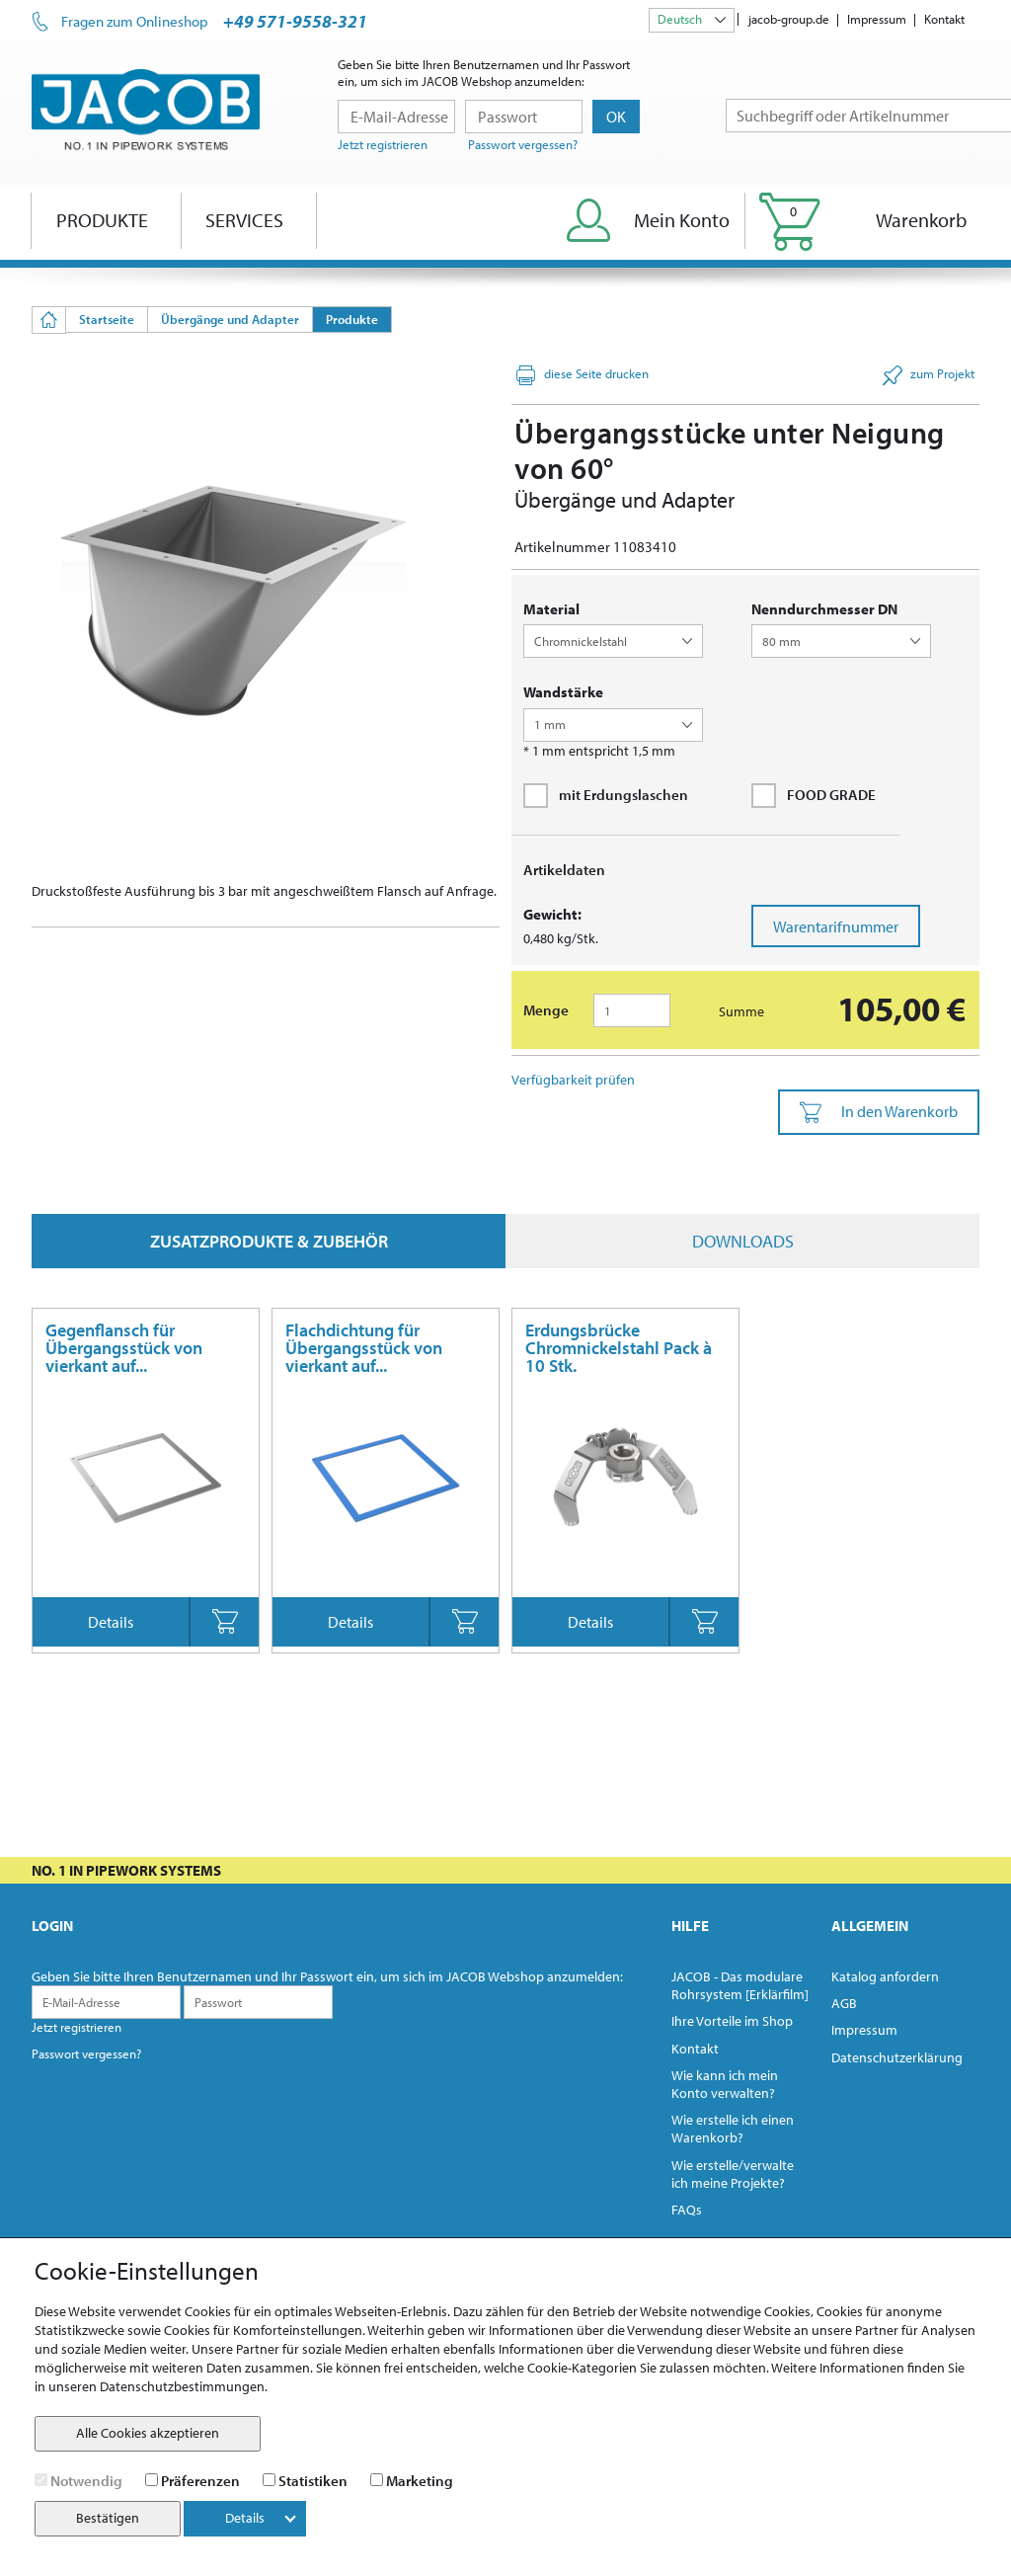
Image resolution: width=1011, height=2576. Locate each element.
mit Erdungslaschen (605, 795)
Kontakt (944, 19)
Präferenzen (200, 2480)
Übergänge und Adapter (230, 319)
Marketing (419, 2480)
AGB (844, 2003)
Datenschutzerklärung (897, 2057)
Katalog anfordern (885, 1976)
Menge (546, 1010)
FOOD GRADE (813, 795)
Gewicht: (552, 914)
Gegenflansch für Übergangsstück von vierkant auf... (123, 1348)
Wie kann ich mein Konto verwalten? (724, 2084)
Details (110, 1622)
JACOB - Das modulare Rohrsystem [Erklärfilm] (740, 1985)
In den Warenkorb (879, 1112)
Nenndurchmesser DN (824, 609)
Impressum (876, 19)
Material (551, 609)
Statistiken (313, 2480)
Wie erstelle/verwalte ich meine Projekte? (732, 2174)
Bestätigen (107, 2518)
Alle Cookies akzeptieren (147, 2433)
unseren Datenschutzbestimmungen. (158, 2386)
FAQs (686, 2209)
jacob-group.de (788, 19)
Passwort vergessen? (523, 144)
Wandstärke (563, 692)
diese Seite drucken (582, 375)
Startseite (106, 319)
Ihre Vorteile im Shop (732, 2021)
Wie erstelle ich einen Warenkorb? (732, 2128)
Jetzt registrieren (383, 144)
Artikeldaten (564, 869)
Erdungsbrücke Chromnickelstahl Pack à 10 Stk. (618, 1348)
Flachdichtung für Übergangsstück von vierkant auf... (363, 1348)
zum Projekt (928, 375)
